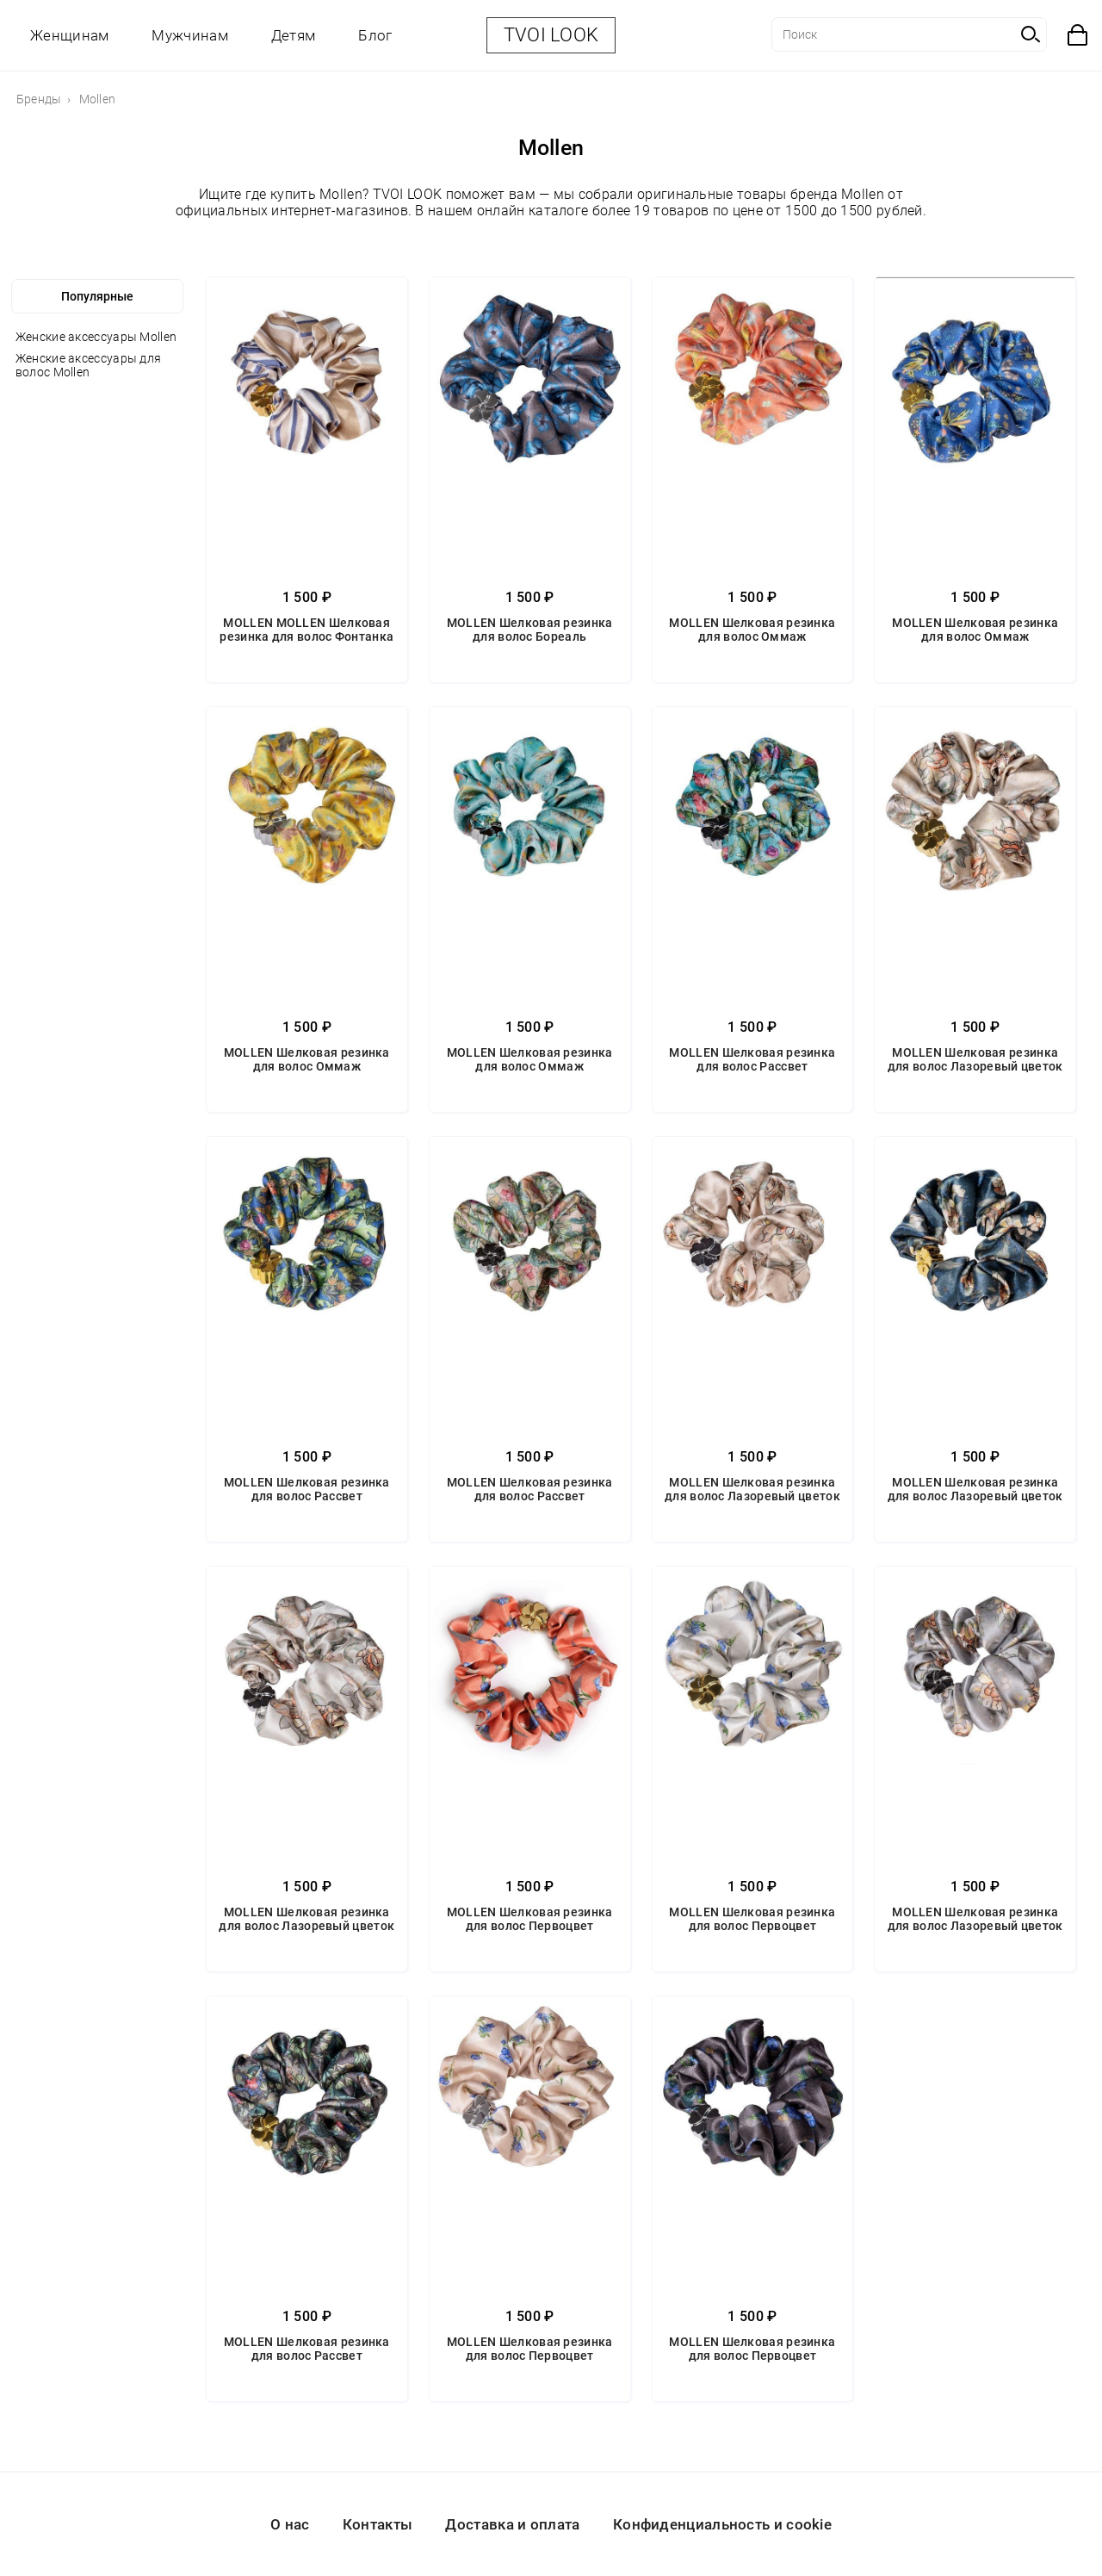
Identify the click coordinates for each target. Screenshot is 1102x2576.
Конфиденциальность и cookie (722, 2524)
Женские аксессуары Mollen (96, 337)
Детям (293, 35)
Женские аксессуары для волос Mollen (88, 365)
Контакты (377, 2524)
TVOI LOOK (551, 35)
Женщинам (69, 35)
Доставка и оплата (512, 2524)
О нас (290, 2524)
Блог (375, 35)
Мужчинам (189, 35)
